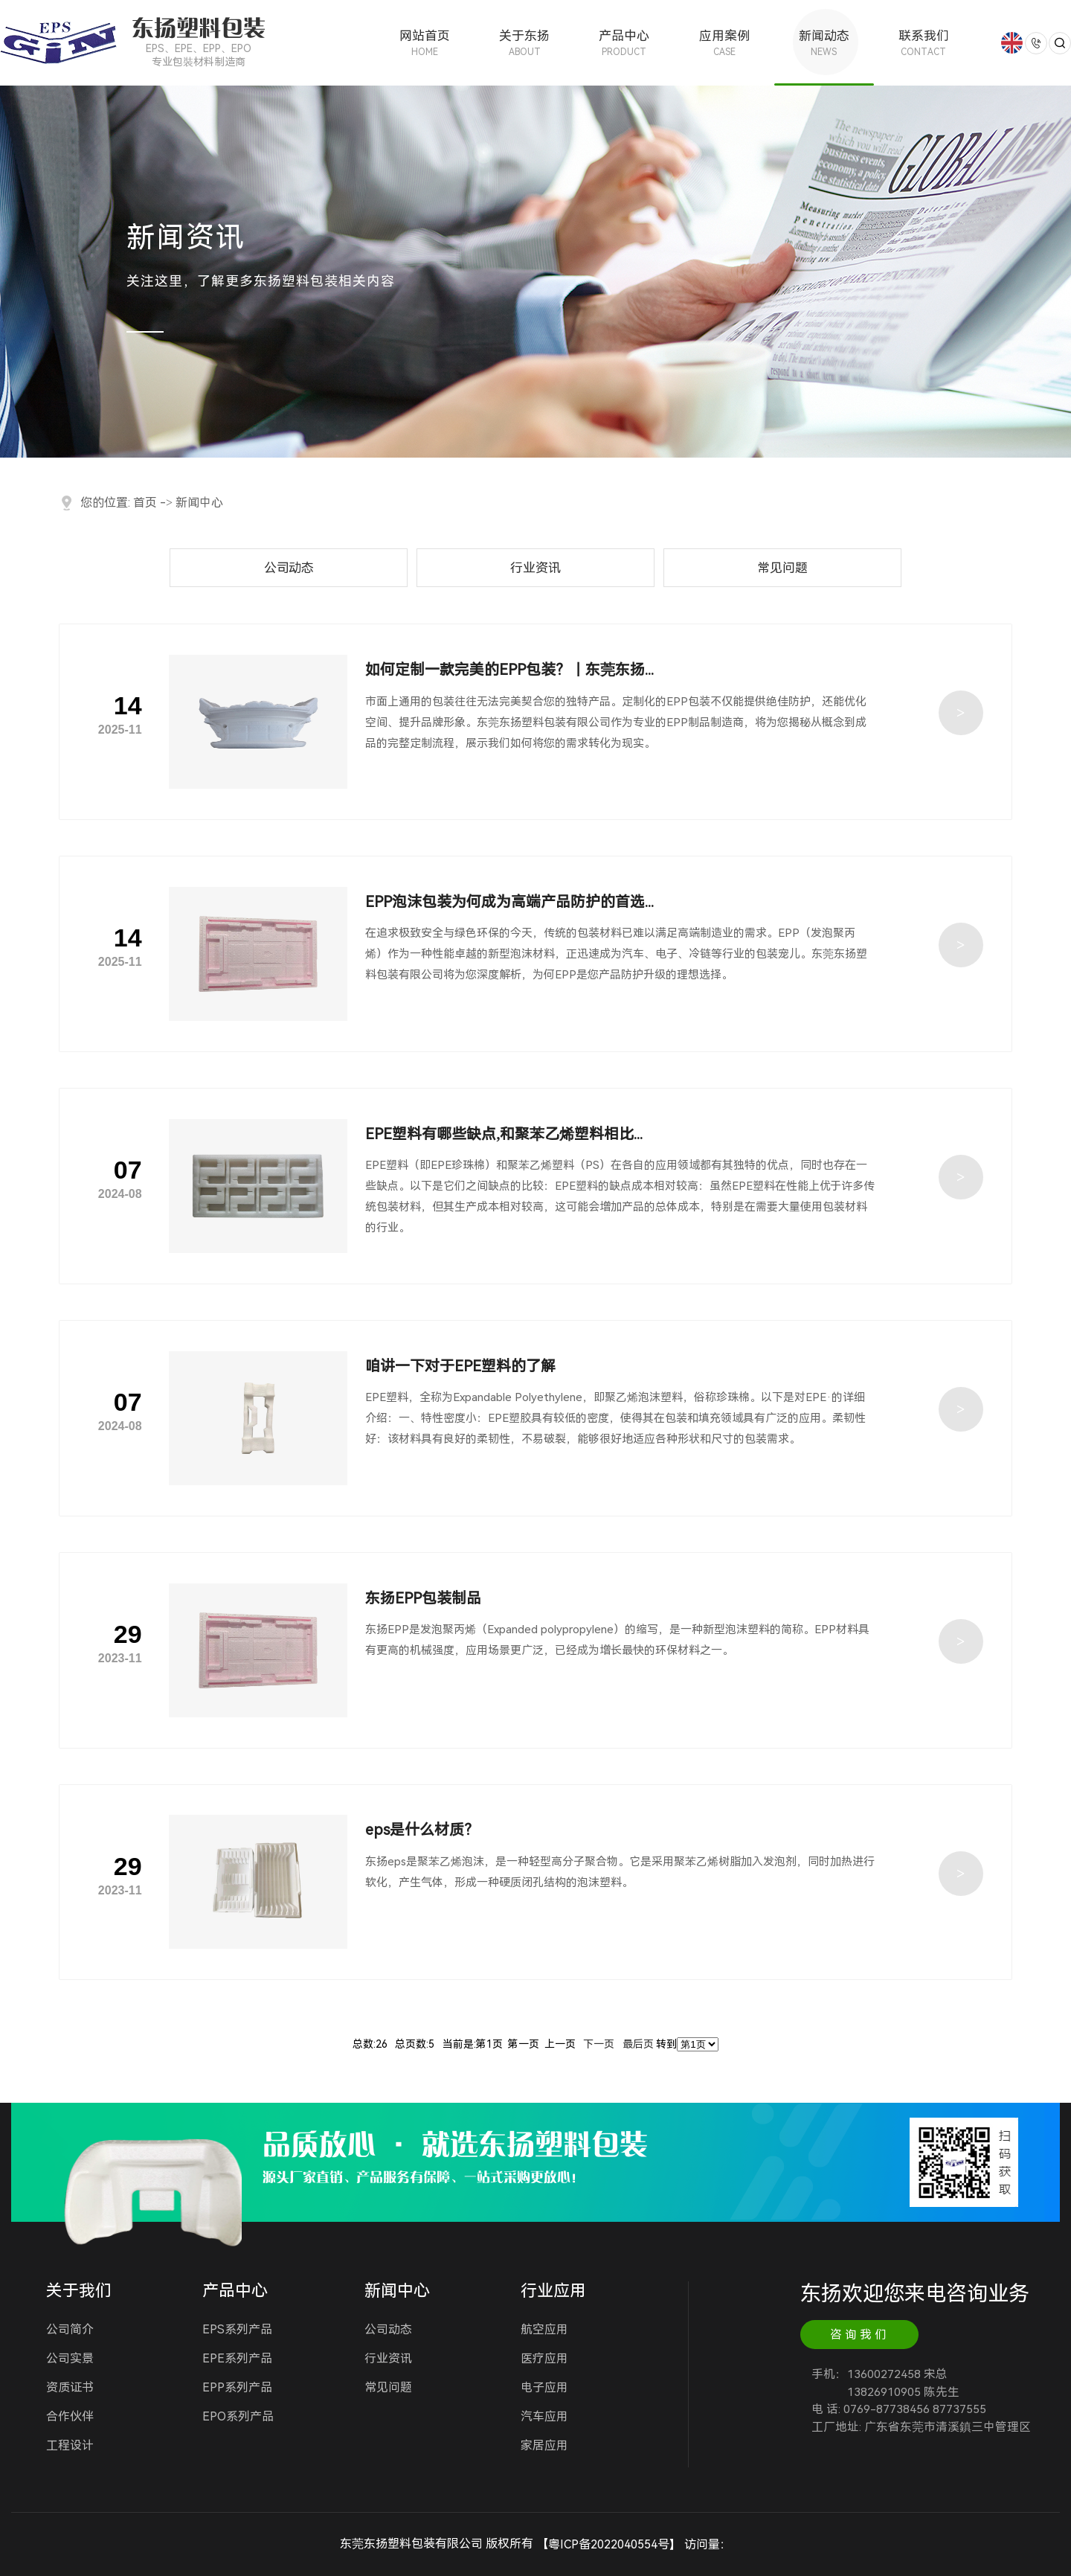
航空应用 (544, 2329)
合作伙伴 (70, 2416)
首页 (145, 503)
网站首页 (425, 42)
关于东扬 (524, 42)
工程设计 (70, 2445)
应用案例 (724, 42)
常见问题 (782, 567)
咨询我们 (860, 2334)
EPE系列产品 (237, 2358)
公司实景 (70, 2358)
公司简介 (70, 2329)
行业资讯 (535, 567)
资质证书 (70, 2387)
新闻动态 (824, 42)
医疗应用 (544, 2358)
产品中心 (624, 42)
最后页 (638, 2044)
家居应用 (544, 2445)
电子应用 (544, 2387)
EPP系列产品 (237, 2387)
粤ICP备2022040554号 (608, 2544)
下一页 (598, 2044)
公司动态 (289, 567)
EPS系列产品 (237, 2329)
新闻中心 (199, 503)
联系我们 (924, 42)
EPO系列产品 (238, 2416)
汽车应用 (544, 2416)
